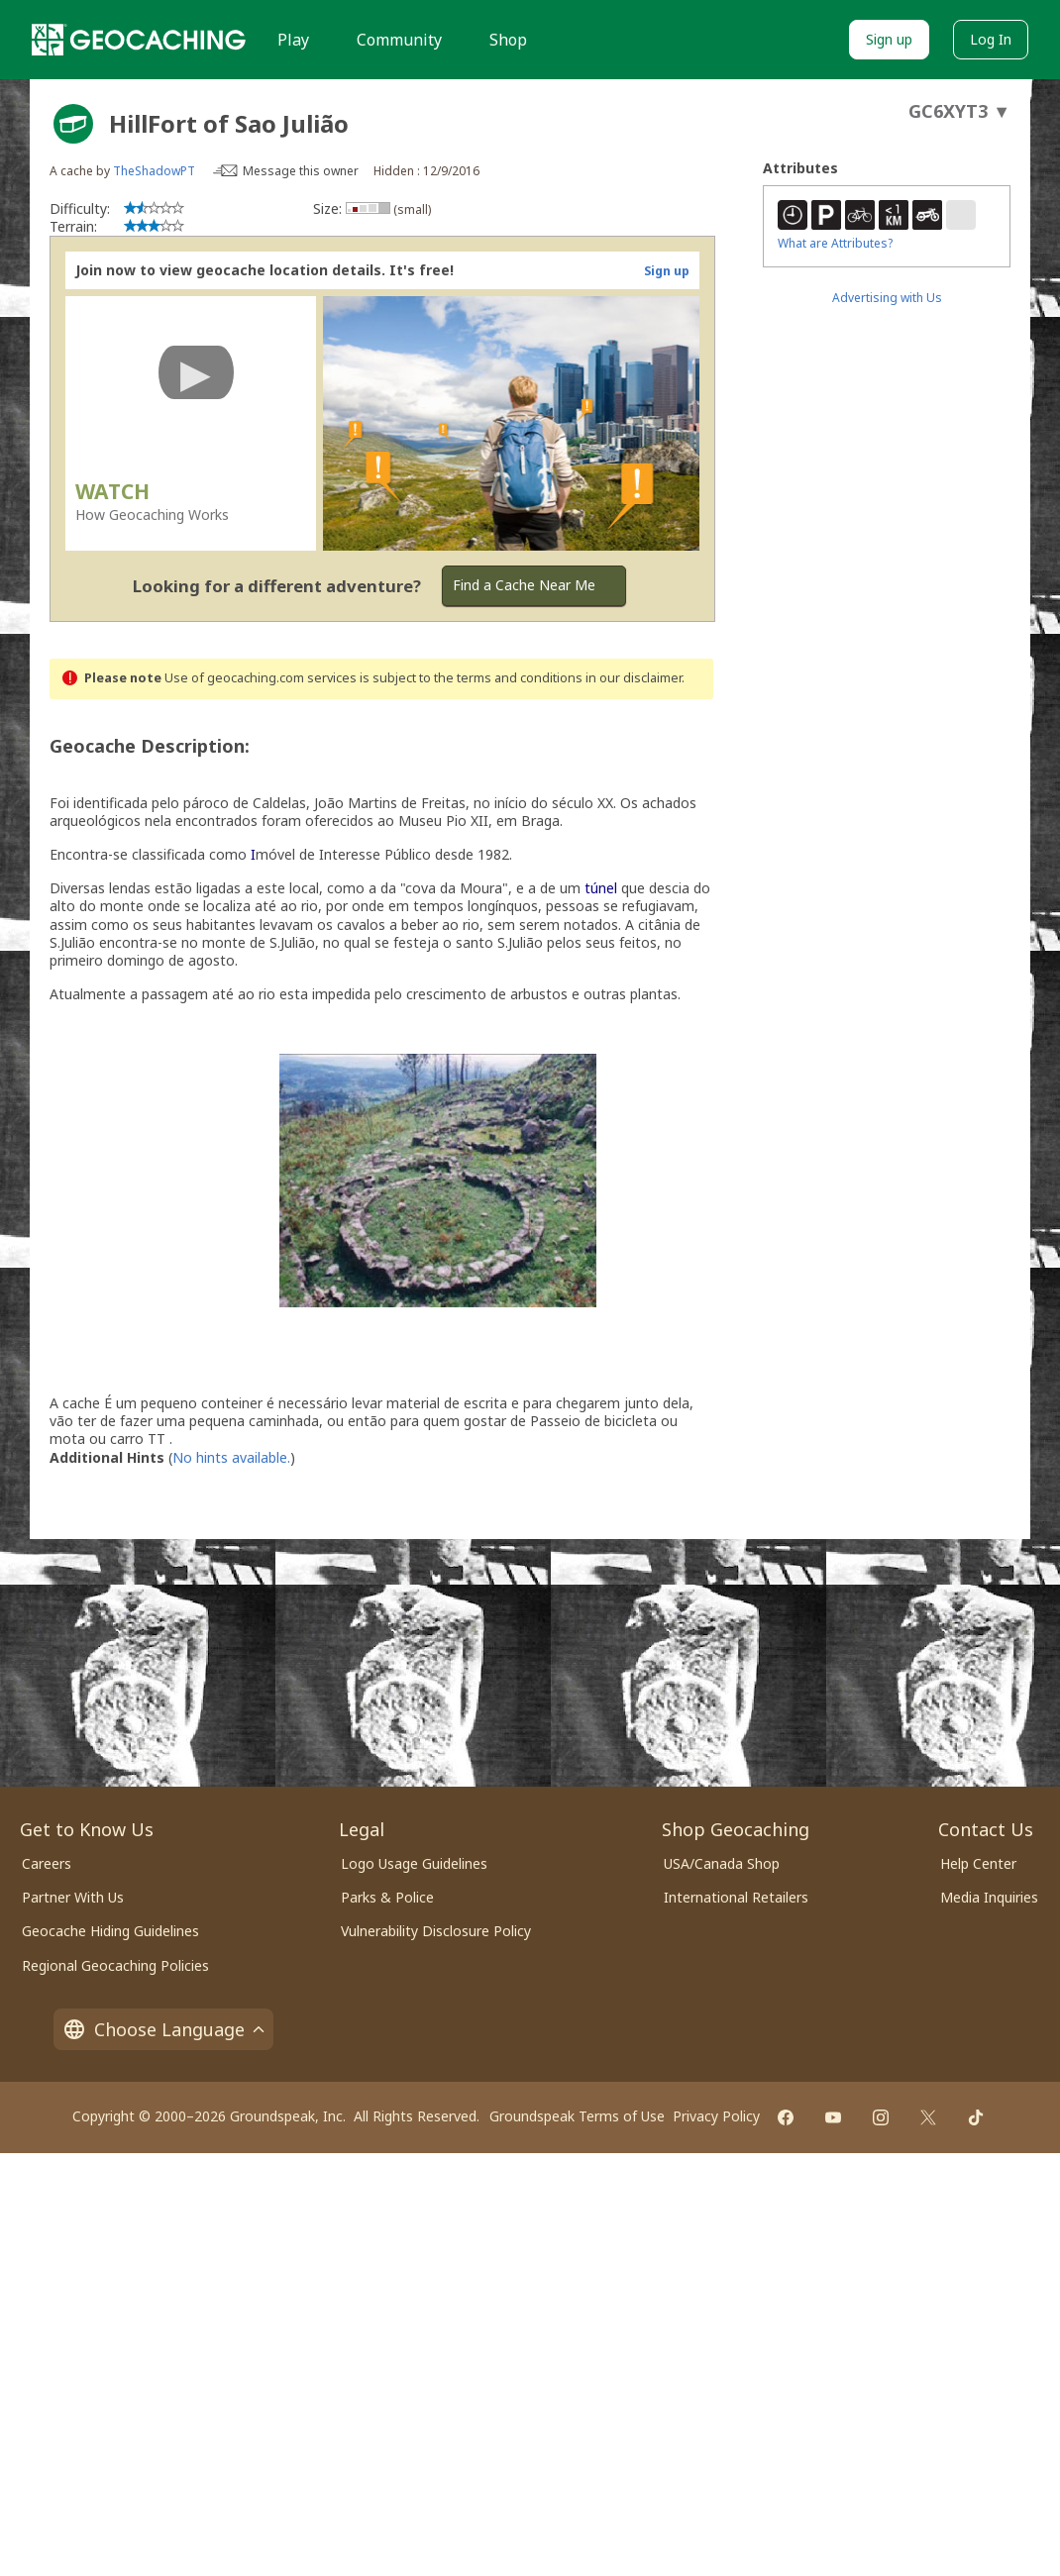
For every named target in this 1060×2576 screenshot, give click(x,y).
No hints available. (231, 1457)
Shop (508, 40)
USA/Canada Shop (722, 1863)
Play (293, 40)
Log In (990, 39)
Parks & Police (387, 1897)
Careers (46, 1863)
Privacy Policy (716, 2116)
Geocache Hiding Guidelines (110, 1930)
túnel (600, 887)
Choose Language (163, 2029)
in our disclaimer (633, 678)
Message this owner (301, 170)
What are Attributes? (835, 243)
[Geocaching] (139, 39)
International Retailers (736, 1897)
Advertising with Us (887, 297)
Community (399, 40)
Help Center (978, 1863)
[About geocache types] (73, 124)
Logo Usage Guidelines (414, 1863)
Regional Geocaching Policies (115, 1965)
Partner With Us (73, 1897)
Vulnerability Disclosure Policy (436, 1930)
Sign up (889, 39)
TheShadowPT (154, 170)
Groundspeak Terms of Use (577, 2116)
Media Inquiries (989, 1897)
